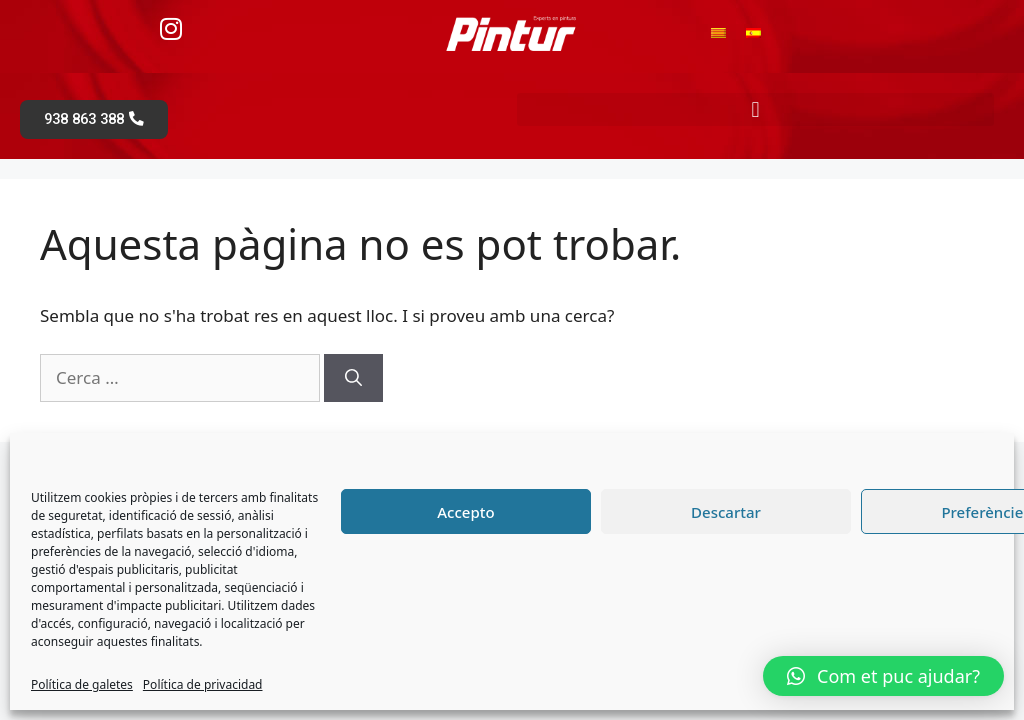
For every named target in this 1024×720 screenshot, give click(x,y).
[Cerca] (353, 380)
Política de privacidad (203, 684)
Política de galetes (82, 684)
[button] (755, 109)
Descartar (726, 512)
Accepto (465, 512)
